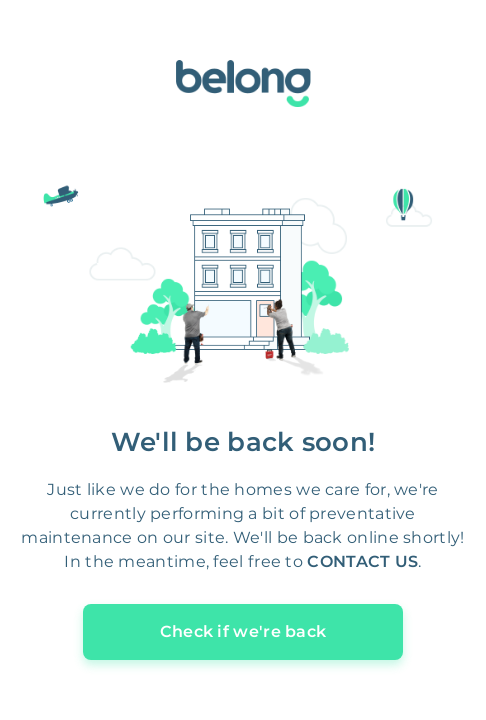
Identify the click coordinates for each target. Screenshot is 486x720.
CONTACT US (362, 561)
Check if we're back (243, 631)
